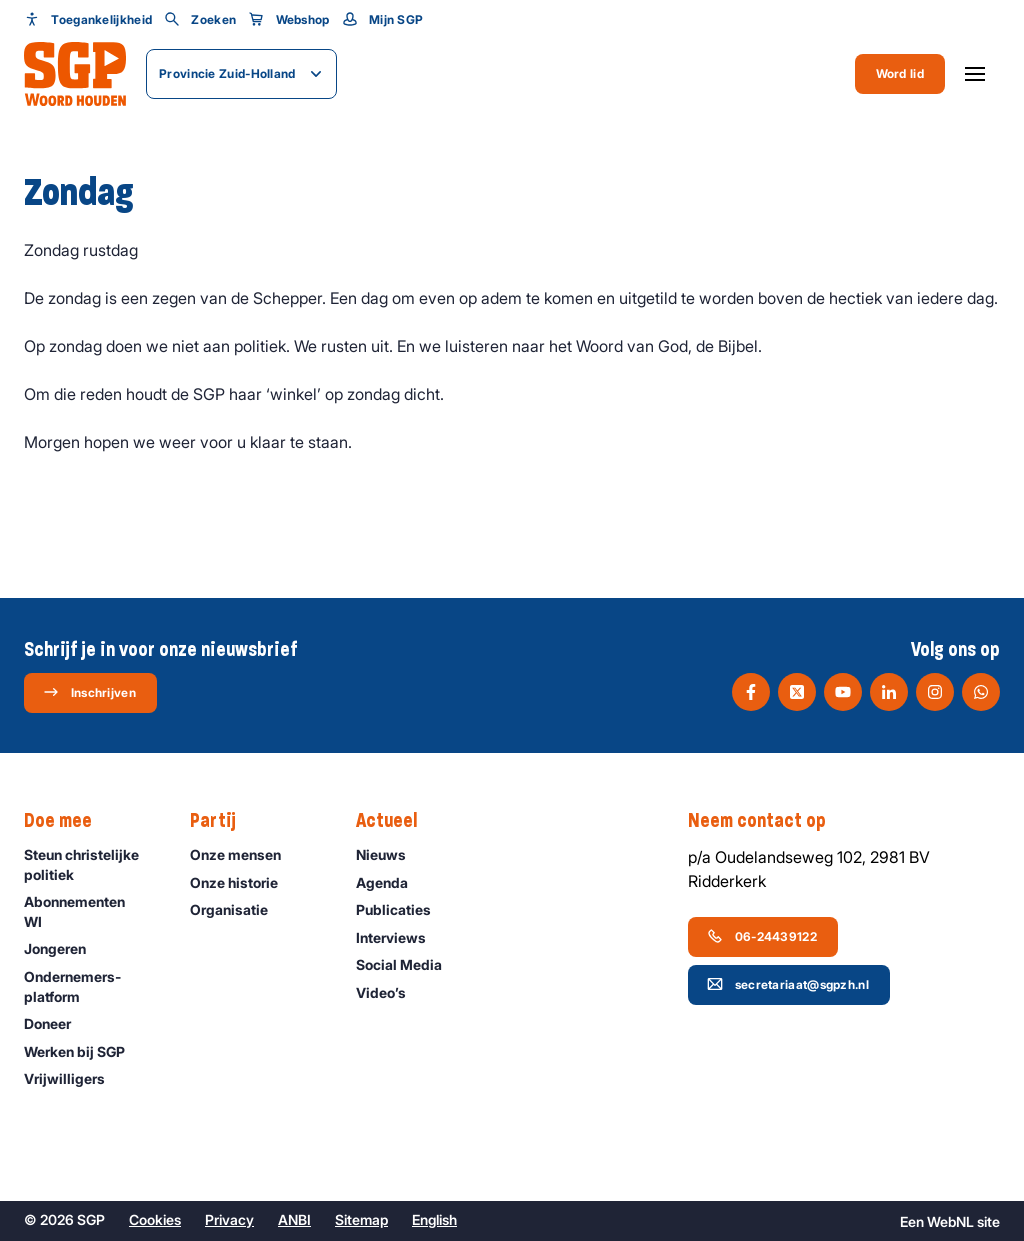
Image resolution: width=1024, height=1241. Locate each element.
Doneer (56, 1023)
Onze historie (243, 882)
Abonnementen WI (90, 911)
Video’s (390, 992)
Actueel (396, 821)
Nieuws (390, 854)
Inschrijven (89, 692)
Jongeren (64, 948)
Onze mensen (244, 854)
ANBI (294, 1219)
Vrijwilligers (73, 1078)
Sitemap (361, 1219)
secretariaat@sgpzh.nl (788, 984)
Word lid (900, 73)
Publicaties (402, 909)
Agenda (391, 882)
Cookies (155, 1219)
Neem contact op (767, 821)
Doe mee (68, 821)
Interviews (400, 937)
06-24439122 (762, 936)
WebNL (950, 1221)
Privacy (229, 1219)
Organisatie (238, 909)
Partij (223, 821)
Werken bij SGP (83, 1051)
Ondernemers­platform (90, 986)
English (434, 1219)
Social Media (408, 964)
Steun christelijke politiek (90, 864)
